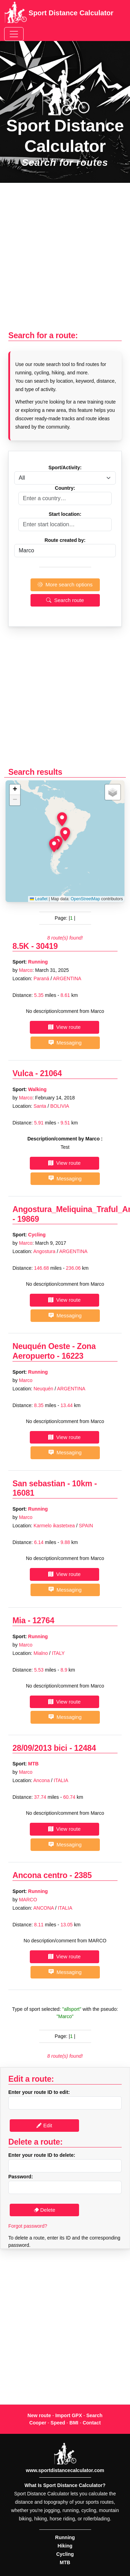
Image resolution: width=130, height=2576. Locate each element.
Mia (19, 1620)
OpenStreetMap (85, 898)
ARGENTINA (67, 978)
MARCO (28, 1899)
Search (94, 2415)
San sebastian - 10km (52, 1483)
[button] (65, 834)
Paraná (41, 978)
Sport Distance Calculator (58, 13)
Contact (92, 2422)
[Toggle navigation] (14, 34)
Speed (58, 2422)
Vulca (22, 1073)
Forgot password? (27, 2226)
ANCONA (43, 1908)
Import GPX (68, 2415)
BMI (73, 2422)
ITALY (58, 1653)
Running (38, 962)
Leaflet (38, 898)
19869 (28, 1219)
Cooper (37, 2422)
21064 (51, 1073)
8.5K (20, 946)
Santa (40, 1106)
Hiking (65, 2546)
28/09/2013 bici (39, 1748)
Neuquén (43, 1388)
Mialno (41, 1653)
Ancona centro (39, 1875)
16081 (23, 1492)
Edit (44, 2125)
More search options (65, 584)
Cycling (37, 1234)
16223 (73, 1355)
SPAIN (86, 1525)
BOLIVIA (59, 1106)
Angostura (44, 1251)
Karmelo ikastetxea (54, 1525)
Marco (26, 970)
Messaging (65, 1043)
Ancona (41, 1780)
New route (39, 2415)
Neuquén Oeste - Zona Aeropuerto (54, 1351)
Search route (65, 600)
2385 (83, 1875)
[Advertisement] (65, 260)
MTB (33, 1763)
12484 (85, 1748)
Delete (44, 2210)
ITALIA (61, 1780)
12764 (43, 1620)
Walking (37, 1089)
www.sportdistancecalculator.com (65, 2470)
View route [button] (64, 1027)
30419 (47, 946)
